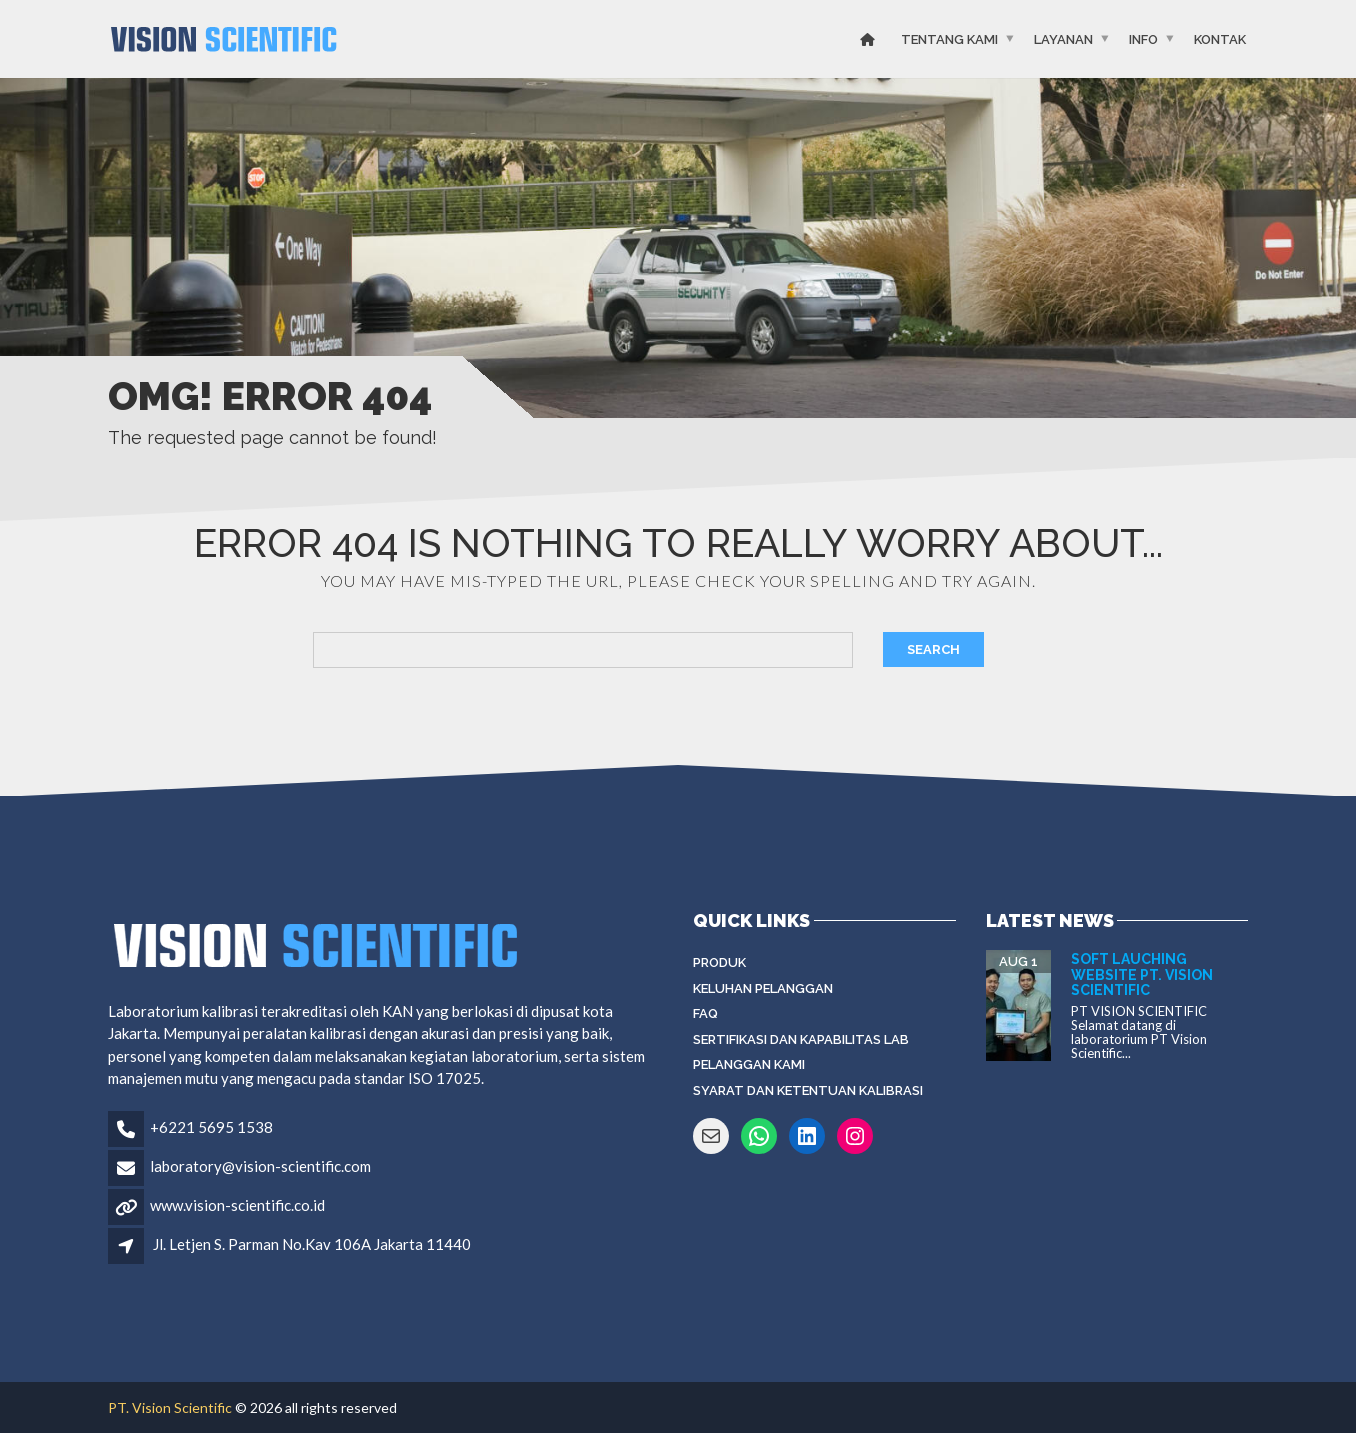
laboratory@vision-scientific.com (260, 1166)
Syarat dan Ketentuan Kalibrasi (808, 1090)
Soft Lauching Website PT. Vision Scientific (1142, 974)
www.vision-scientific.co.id (237, 1205)
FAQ (705, 1013)
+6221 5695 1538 (211, 1127)
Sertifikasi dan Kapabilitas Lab (801, 1039)
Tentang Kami (949, 39)
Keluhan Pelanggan (763, 988)
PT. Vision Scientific (170, 1407)
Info (1143, 39)
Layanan (1063, 39)
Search (933, 649)
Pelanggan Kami (749, 1064)
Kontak (1220, 39)
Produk (719, 962)
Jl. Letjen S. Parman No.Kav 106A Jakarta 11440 (312, 1244)
